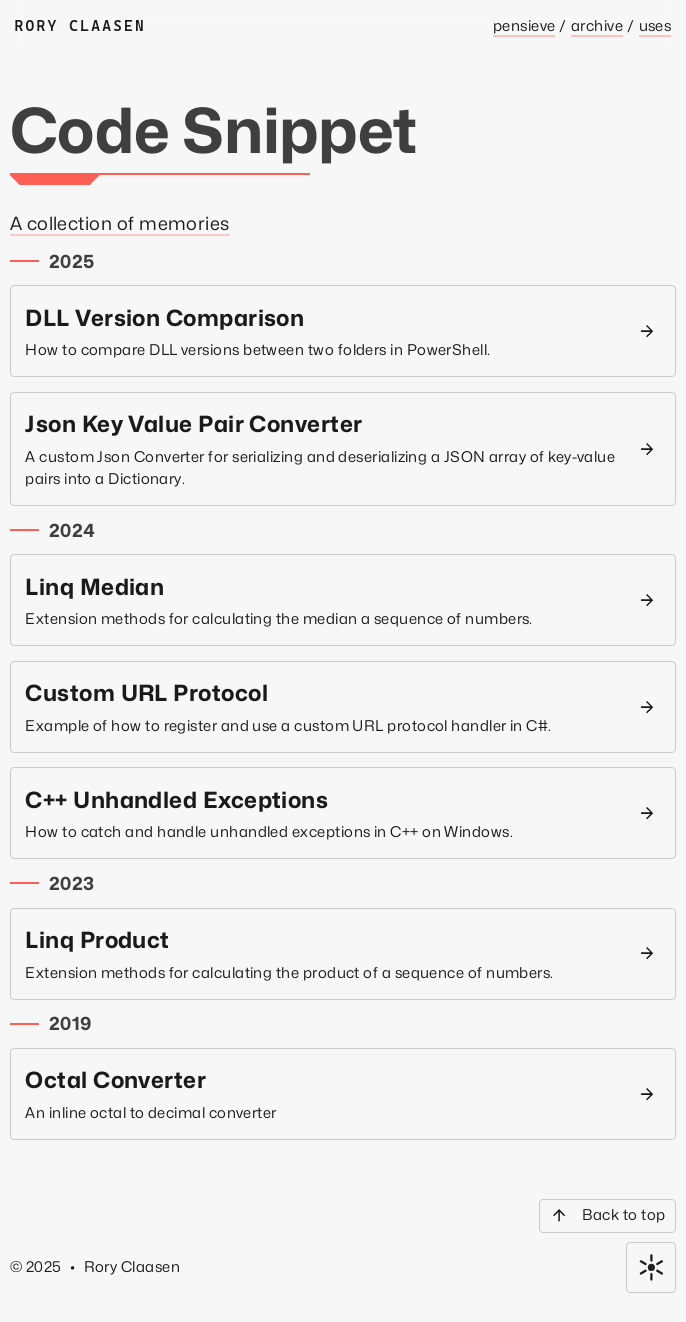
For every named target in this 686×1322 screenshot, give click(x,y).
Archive (597, 25)
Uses (655, 25)
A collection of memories (120, 223)
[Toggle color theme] (651, 1267)
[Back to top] (607, 1216)
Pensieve (524, 25)
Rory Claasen (80, 25)
